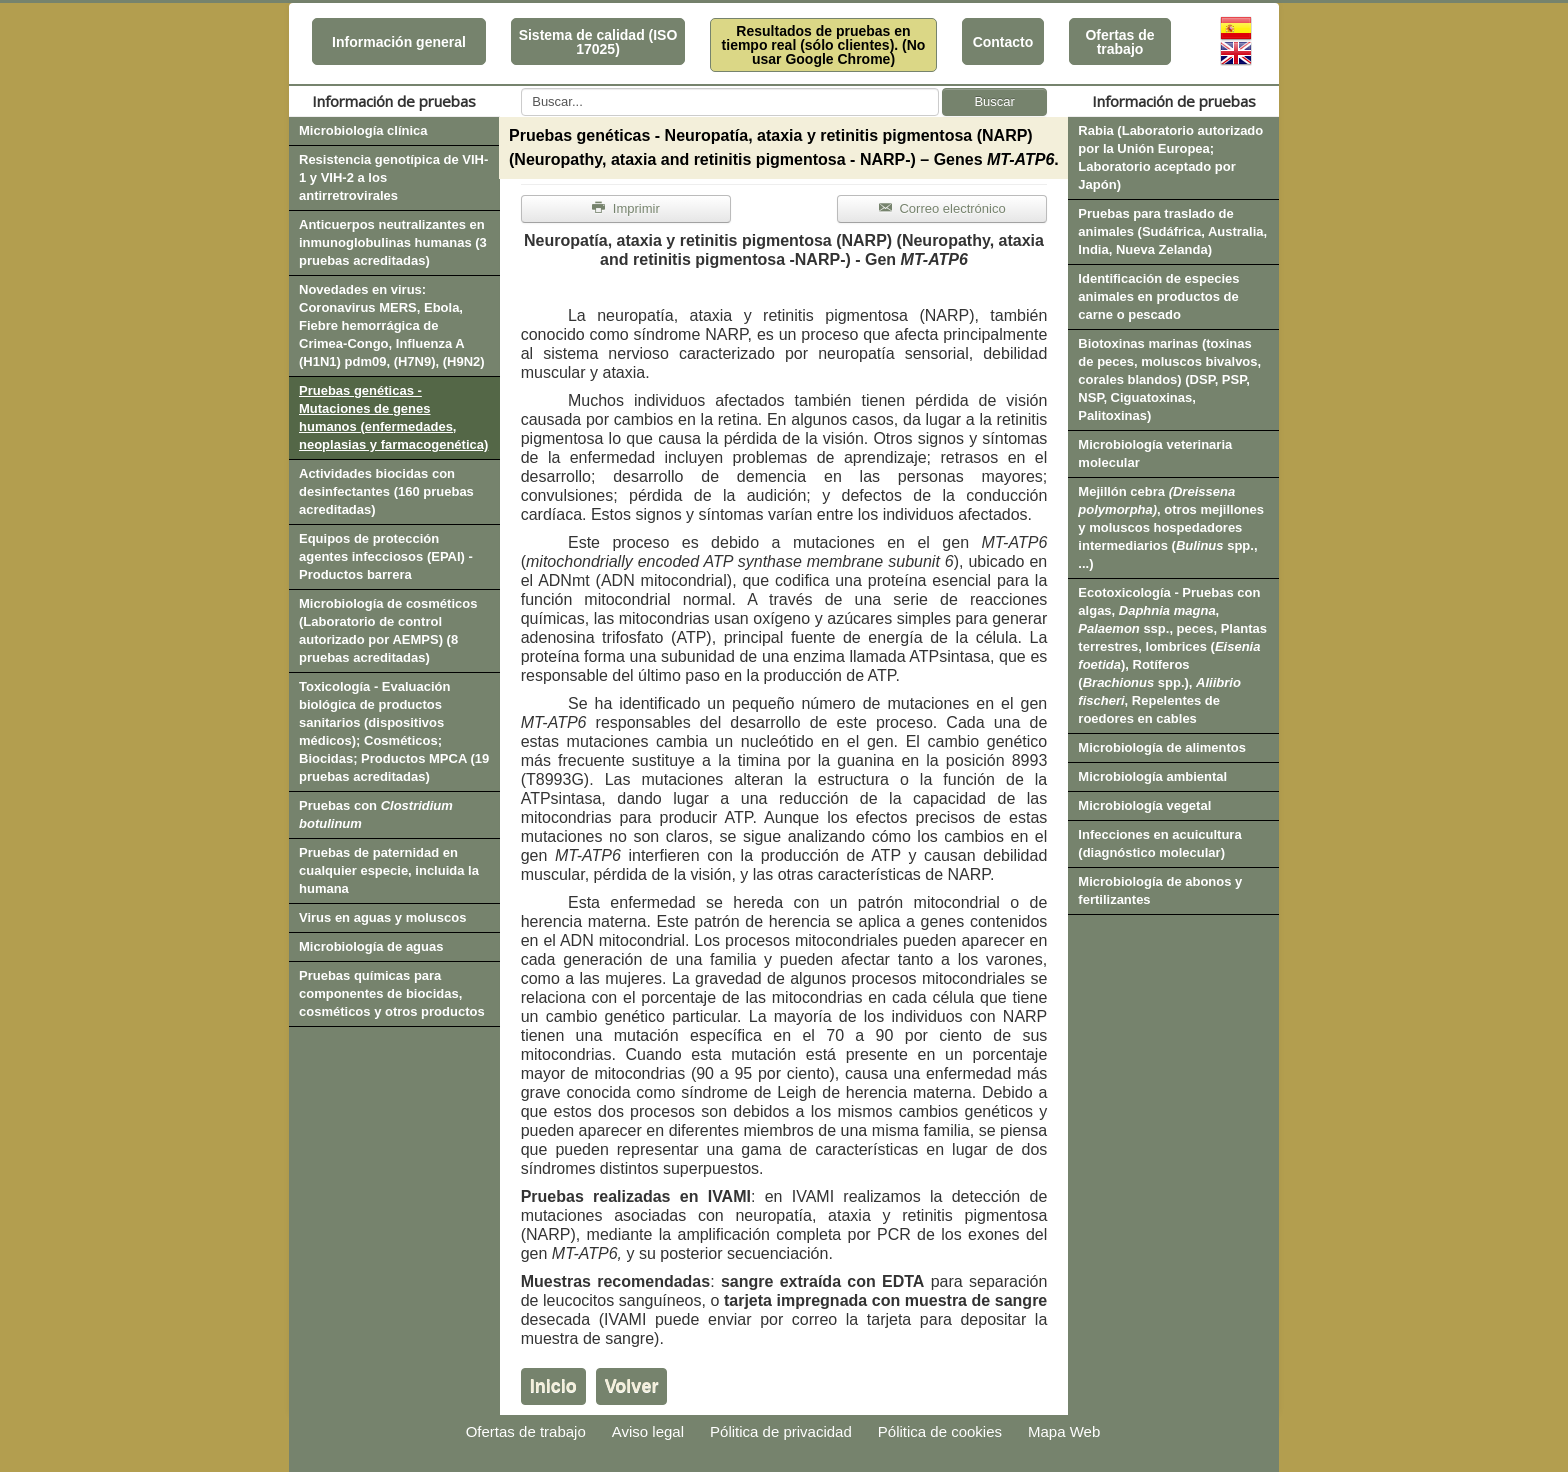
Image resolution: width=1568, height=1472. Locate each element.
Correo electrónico (942, 208)
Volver (632, 1386)
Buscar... (521, 88)
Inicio (553, 1386)
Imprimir (626, 208)
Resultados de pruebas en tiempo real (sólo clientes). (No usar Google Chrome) (824, 45)
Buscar (994, 101)
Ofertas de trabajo (1119, 42)
